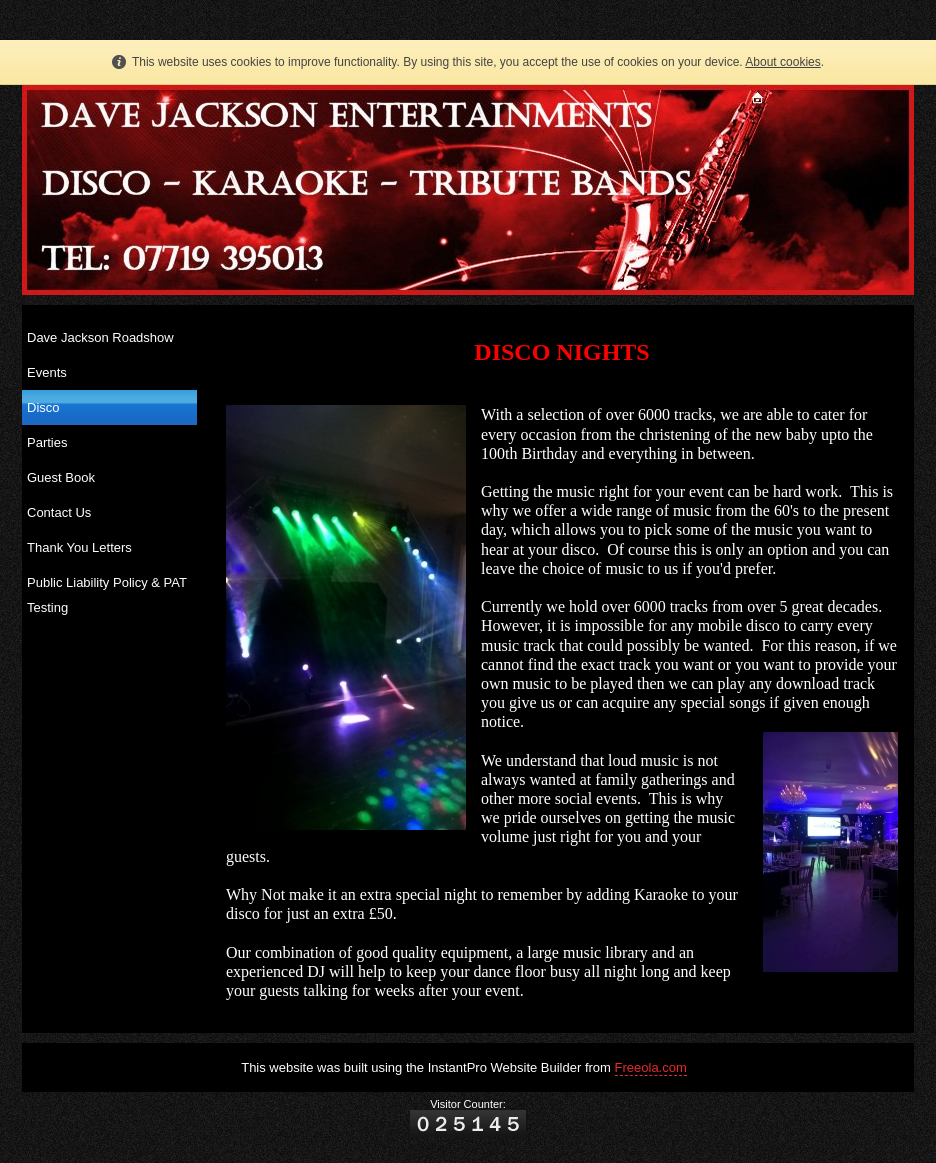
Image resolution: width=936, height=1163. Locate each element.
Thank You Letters (79, 547)
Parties (47, 442)
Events (47, 372)
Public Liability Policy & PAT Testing (107, 595)
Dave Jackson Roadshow (100, 337)
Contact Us (59, 512)
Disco (43, 407)
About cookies (782, 62)
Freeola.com (651, 1067)
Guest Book (61, 477)
